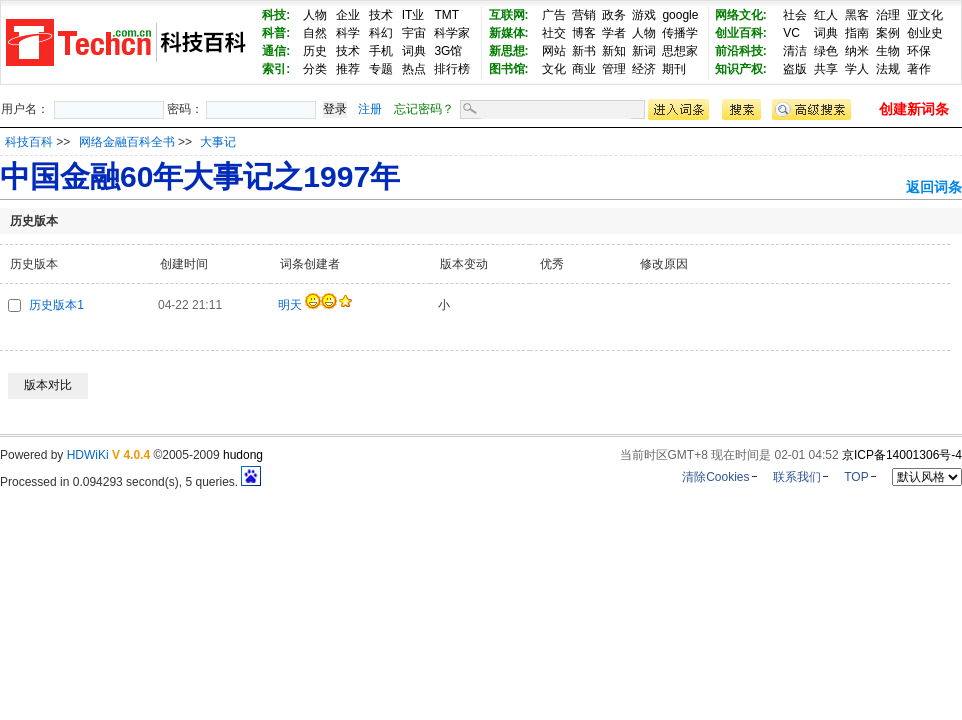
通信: (276, 51)
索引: (276, 69)
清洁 (795, 51)
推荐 (348, 69)
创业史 (925, 33)
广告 (554, 15)
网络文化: (741, 15)
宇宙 (414, 33)
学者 (614, 33)
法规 (888, 69)
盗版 (795, 69)
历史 (315, 51)
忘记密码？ (424, 109)
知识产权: (741, 69)
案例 (888, 33)
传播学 (680, 33)
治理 (888, 15)
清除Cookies (715, 477)
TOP (856, 477)
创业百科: (741, 33)
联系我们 (797, 477)
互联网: (509, 15)
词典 (414, 51)
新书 (584, 51)
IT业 (413, 15)
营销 (584, 15)
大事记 (218, 142)
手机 (381, 51)
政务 (614, 15)
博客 (584, 33)
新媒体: (509, 33)
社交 (554, 33)
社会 (795, 15)
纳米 (857, 51)
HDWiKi (88, 455)
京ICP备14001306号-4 (902, 455)
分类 (315, 69)
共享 (826, 69)
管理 (614, 69)
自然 (315, 33)
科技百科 (29, 142)
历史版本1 (56, 305)
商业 (584, 69)
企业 (348, 15)
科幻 (381, 33)
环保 (919, 51)
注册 (370, 109)
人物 (315, 15)
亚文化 (925, 15)
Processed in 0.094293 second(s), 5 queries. (130, 482)
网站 (554, 51)
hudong (243, 455)
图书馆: (509, 69)
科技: (276, 15)
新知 (614, 51)
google (680, 15)
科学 (348, 33)
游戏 (644, 15)
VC (791, 33)
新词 (644, 51)
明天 (290, 305)
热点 (414, 69)
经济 (644, 69)
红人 (826, 15)
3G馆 (448, 51)
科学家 (452, 33)
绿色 (826, 51)
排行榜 (452, 69)
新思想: (509, 51)
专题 (381, 69)
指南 (857, 33)
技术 (381, 15)
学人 (857, 69)
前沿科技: (741, 51)
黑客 (857, 15)
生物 (888, 51)
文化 (554, 69)
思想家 (680, 51)
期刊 (674, 69)
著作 (919, 69)
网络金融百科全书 (128, 142)
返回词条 (934, 187)
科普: (276, 33)
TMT (446, 15)
